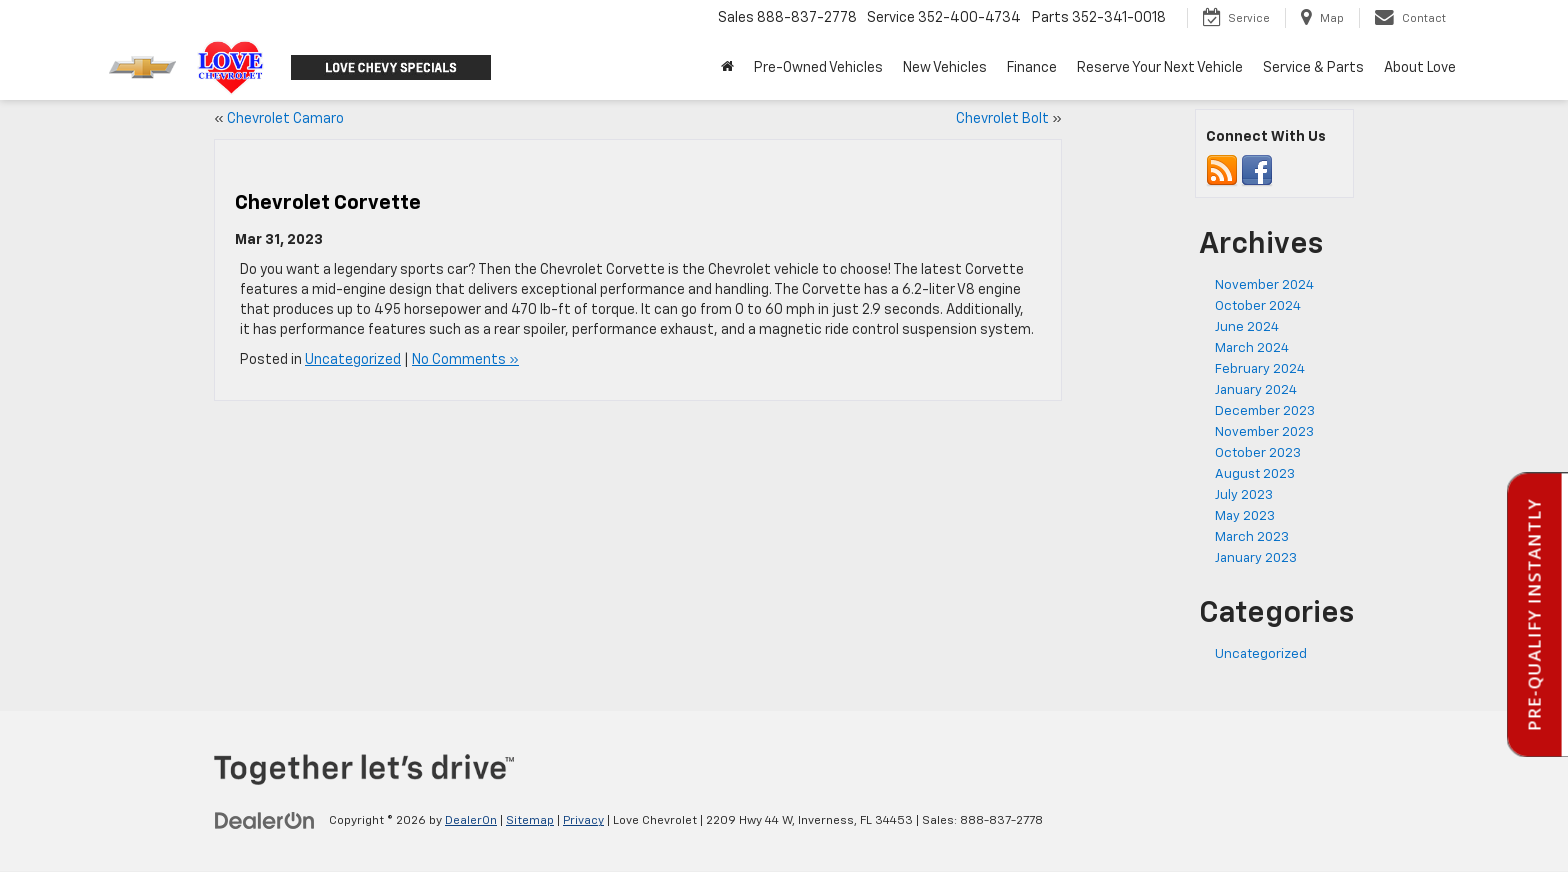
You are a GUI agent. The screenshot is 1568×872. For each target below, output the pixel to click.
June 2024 (1247, 327)
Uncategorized (353, 360)
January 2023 (1256, 558)
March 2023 (1252, 537)
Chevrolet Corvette (328, 203)
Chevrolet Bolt (1002, 119)
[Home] (727, 68)
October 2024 (1258, 306)
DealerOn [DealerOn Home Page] (471, 821)
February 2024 (1260, 369)
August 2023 (1255, 474)
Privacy (583, 821)
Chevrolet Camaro (285, 119)
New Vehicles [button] (945, 68)
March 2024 (1252, 348)
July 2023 (1244, 495)
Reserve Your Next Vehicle (1160, 68)
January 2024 (1256, 390)
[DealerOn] (265, 820)
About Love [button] (1420, 68)
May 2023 (1245, 516)
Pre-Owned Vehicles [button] (818, 68)
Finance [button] (1032, 68)
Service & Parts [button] (1313, 68)
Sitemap (530, 821)
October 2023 (1258, 453)
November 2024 (1264, 285)
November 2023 (1264, 432)
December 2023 (1265, 411)
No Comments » (465, 360)
